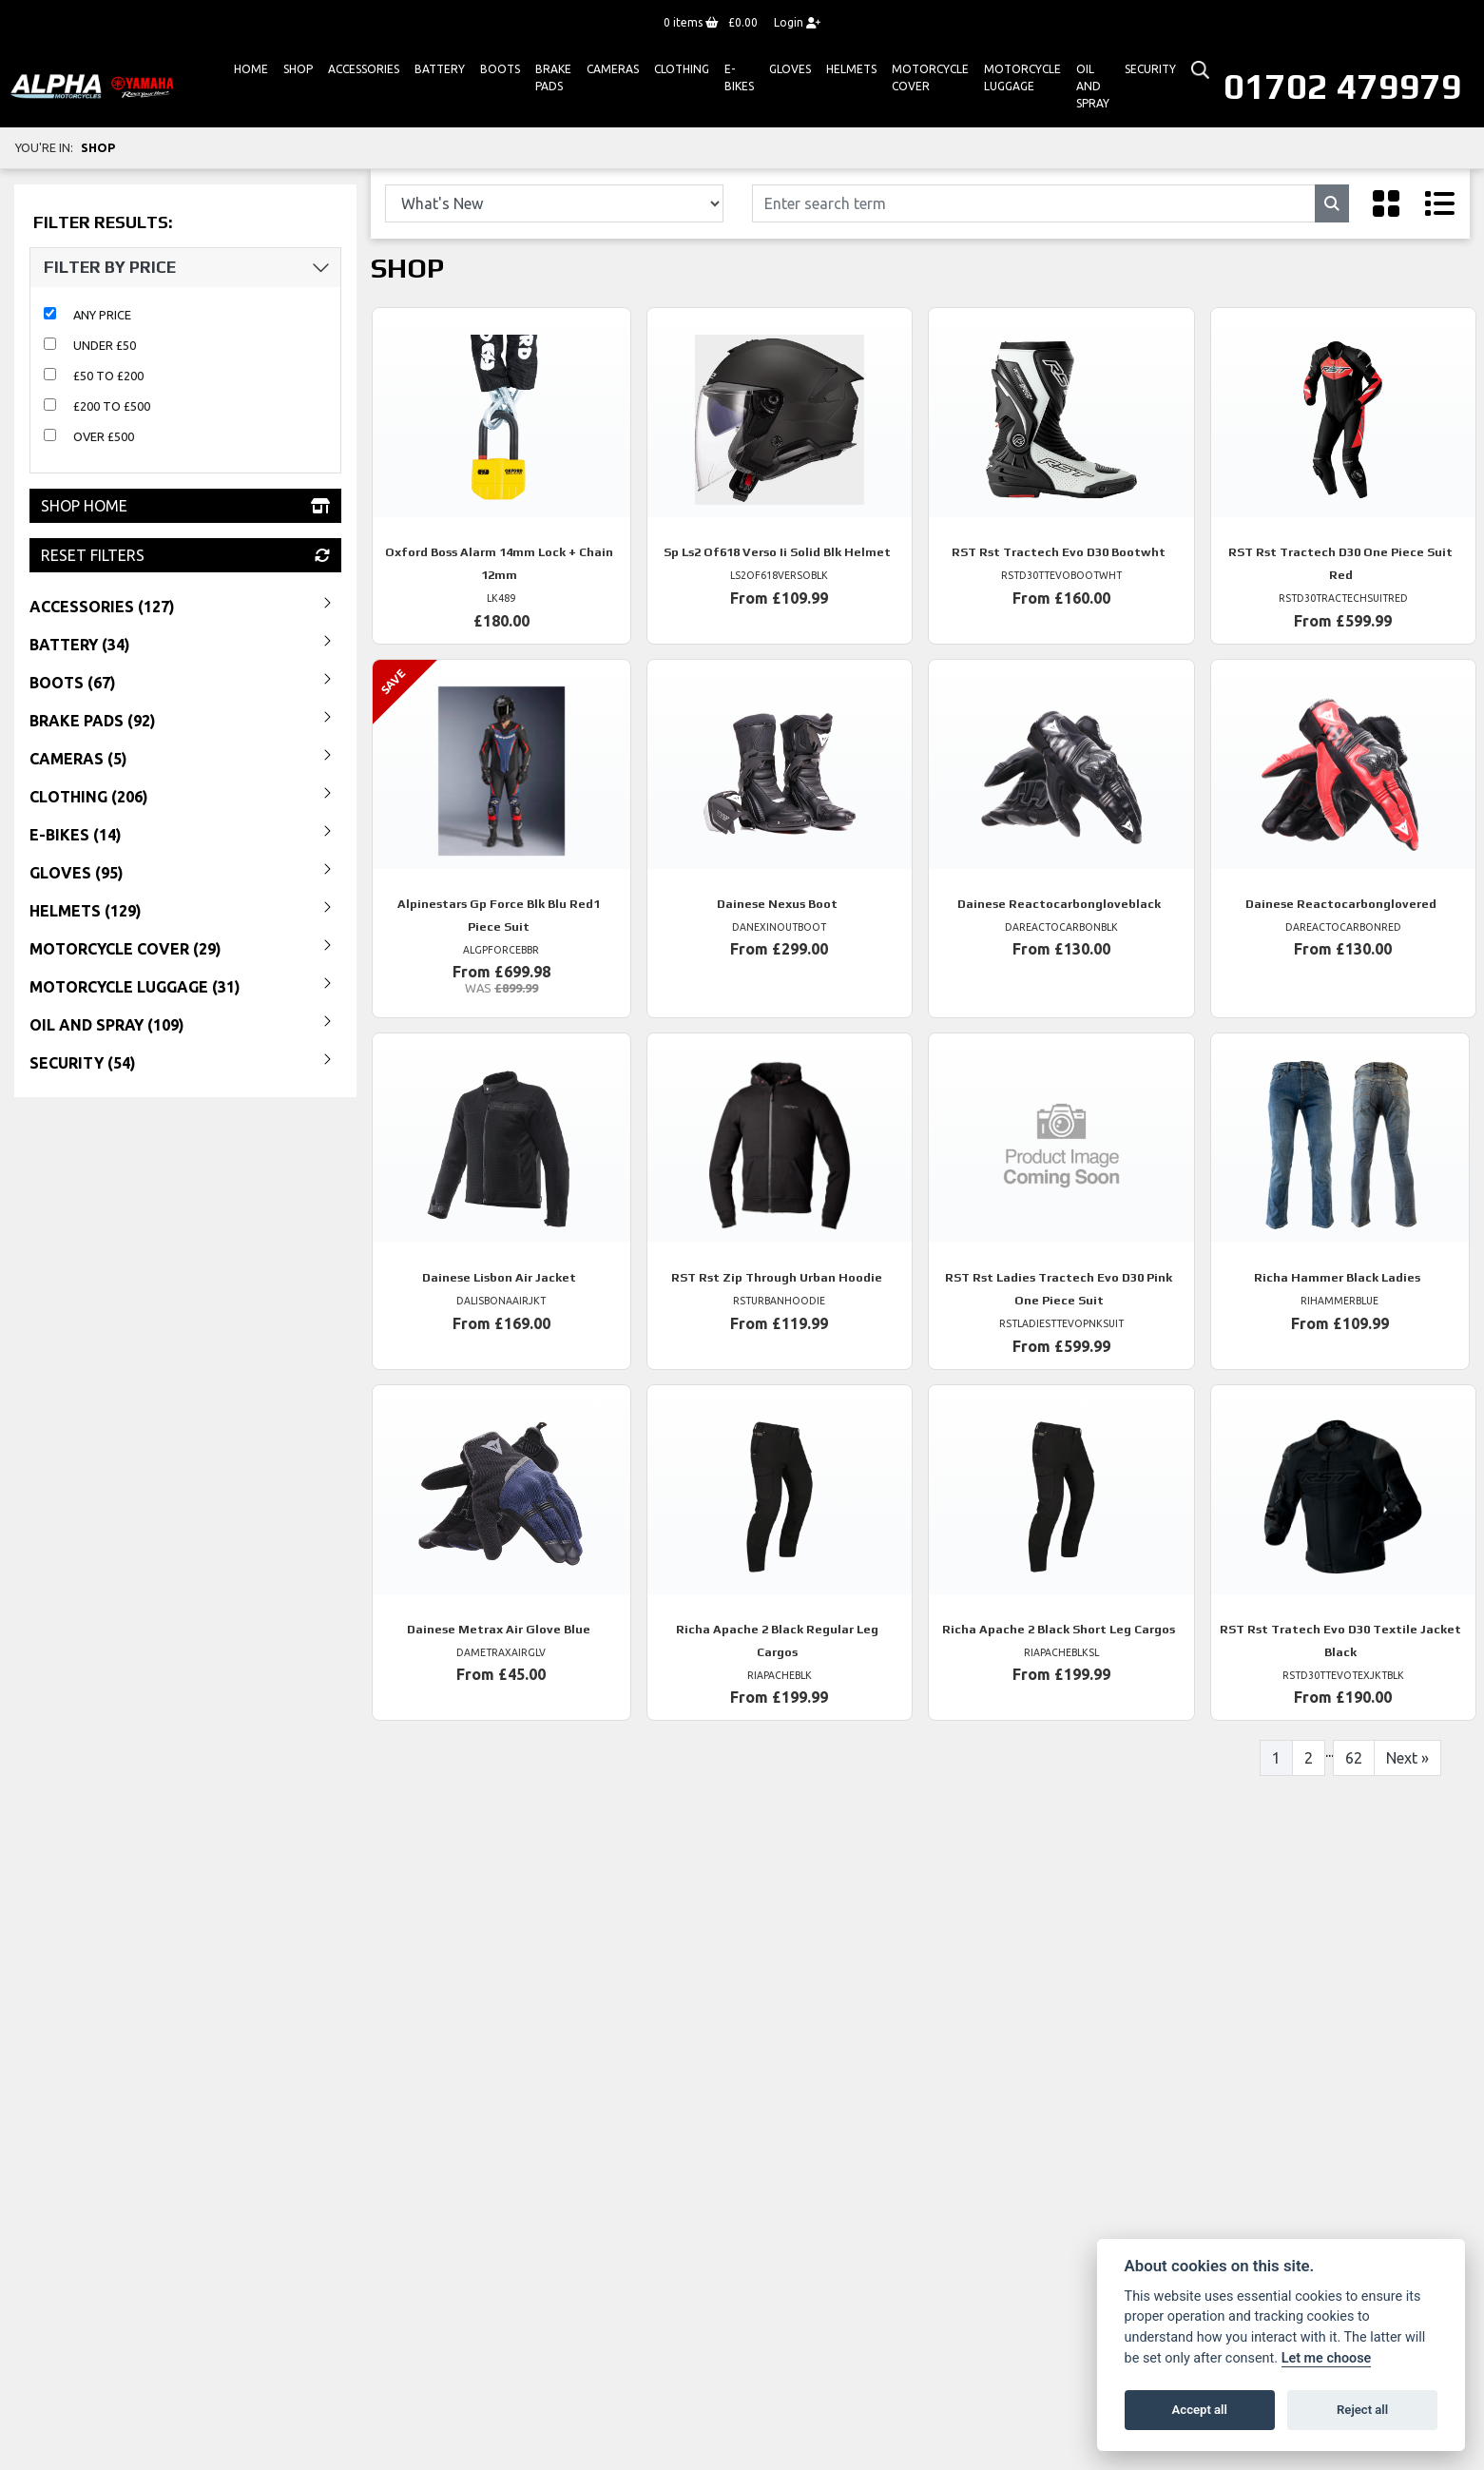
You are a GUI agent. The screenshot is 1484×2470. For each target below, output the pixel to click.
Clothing (681, 69)
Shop (298, 69)
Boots (500, 69)
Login (797, 22)
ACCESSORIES (363, 69)
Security (1150, 69)
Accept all (1199, 2409)
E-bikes (739, 77)
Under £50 (104, 345)
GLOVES (790, 69)
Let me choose (1327, 2358)
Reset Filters (185, 555)
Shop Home (185, 505)
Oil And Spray (1092, 86)
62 (1353, 1757)
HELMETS (851, 69)
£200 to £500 (111, 406)
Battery (439, 69)
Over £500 (103, 436)
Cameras (613, 69)
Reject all (1362, 2409)
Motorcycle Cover (930, 77)
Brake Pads (553, 77)
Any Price (102, 314)
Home (251, 69)
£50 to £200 (108, 375)
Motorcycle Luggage (1022, 77)
